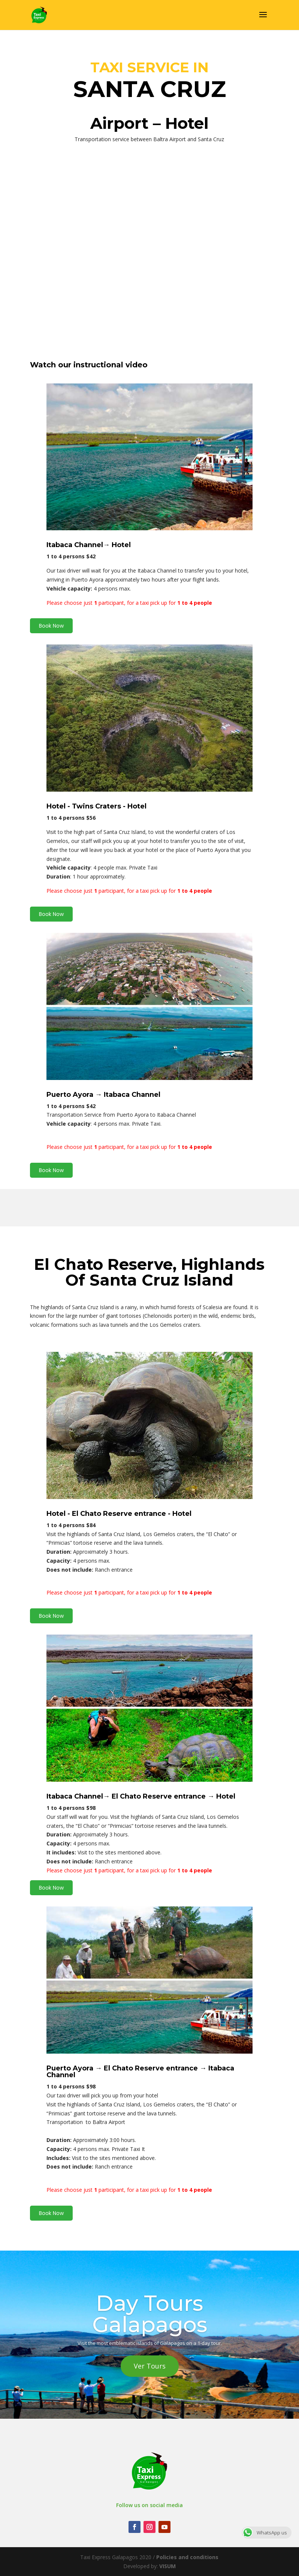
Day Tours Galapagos (149, 2313)
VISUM (167, 2566)
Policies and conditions (187, 2557)
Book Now (51, 625)
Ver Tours (150, 2365)
